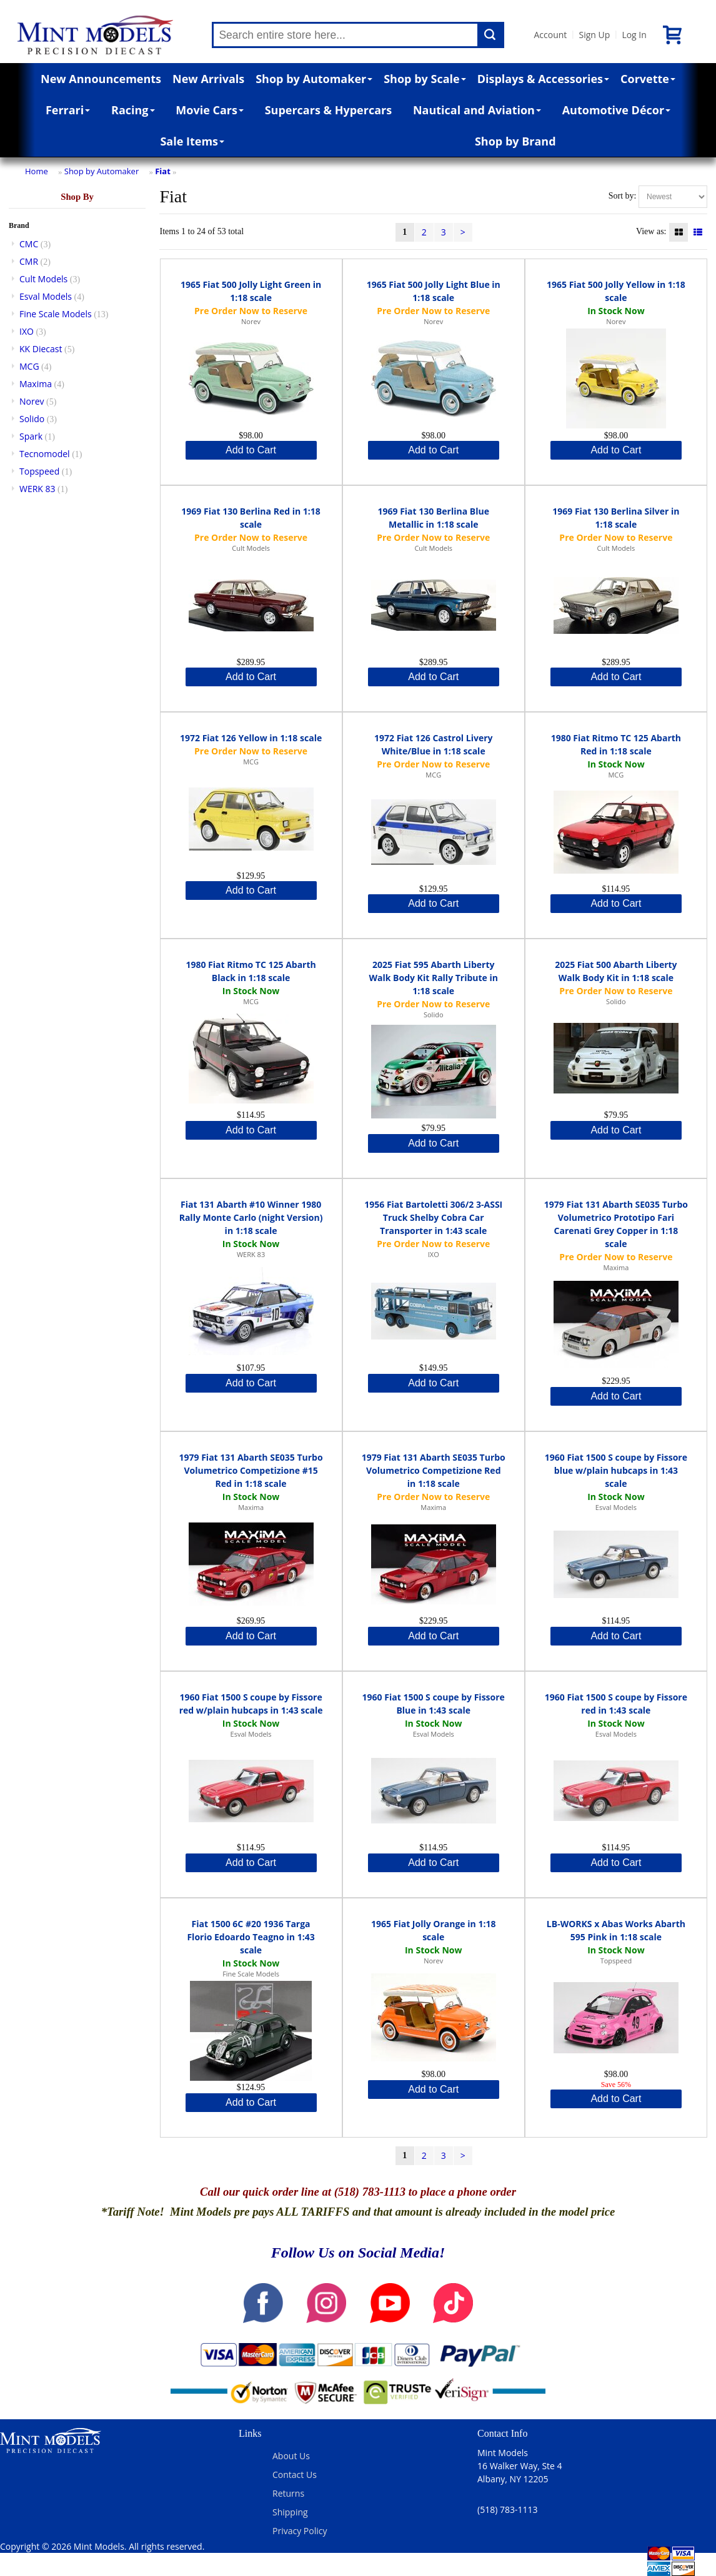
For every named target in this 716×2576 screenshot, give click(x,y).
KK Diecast (40, 349)
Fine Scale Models (55, 314)
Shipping (290, 2512)
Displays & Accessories (543, 78)
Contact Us (294, 2474)
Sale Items (192, 141)
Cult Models (43, 279)
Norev (31, 401)
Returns (288, 2493)
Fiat (163, 171)
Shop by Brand (515, 141)
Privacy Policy (299, 2531)
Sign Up (594, 35)
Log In (634, 35)
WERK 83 (37, 489)
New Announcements (101, 78)
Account (550, 35)
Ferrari (68, 109)
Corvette (647, 78)
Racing (133, 109)
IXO (26, 331)
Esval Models (45, 296)
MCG (29, 366)
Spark (30, 436)
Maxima (35, 384)
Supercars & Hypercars (328, 109)
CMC (28, 244)
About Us (291, 2456)
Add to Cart (251, 450)
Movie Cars (210, 109)
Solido (31, 419)
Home (36, 171)
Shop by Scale (424, 78)
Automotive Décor (616, 109)
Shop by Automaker (314, 78)
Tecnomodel (44, 454)
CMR (28, 261)
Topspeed (39, 471)
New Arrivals (208, 78)
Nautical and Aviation (477, 109)
